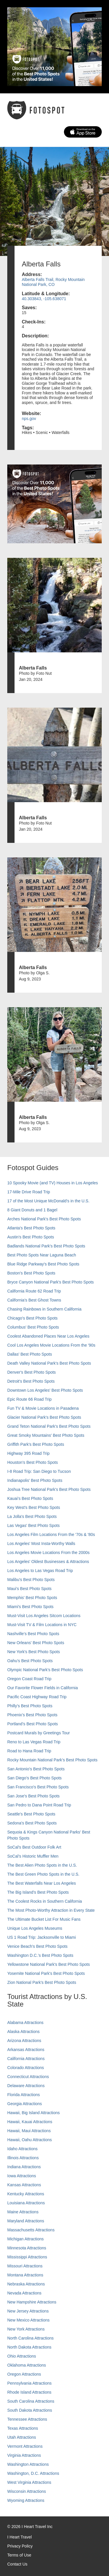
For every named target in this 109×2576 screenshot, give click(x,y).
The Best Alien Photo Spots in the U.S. (42, 1865)
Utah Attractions (21, 2437)
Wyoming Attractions (25, 2500)
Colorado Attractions (25, 2067)
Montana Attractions (25, 2275)
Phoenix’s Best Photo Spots (32, 1714)
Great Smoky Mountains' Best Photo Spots (45, 1435)
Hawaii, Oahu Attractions (29, 2139)
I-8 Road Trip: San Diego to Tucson (39, 1471)
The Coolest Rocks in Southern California (44, 1901)
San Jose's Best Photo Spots (33, 1796)
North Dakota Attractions (29, 2347)
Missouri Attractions (24, 2266)
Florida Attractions (23, 2094)
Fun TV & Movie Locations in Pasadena (43, 1408)
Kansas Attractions (24, 2184)
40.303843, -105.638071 (44, 298)
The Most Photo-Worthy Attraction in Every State (51, 1910)
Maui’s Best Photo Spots (29, 1588)
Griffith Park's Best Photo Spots (35, 1444)
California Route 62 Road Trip (34, 1291)
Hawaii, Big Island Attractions (33, 2112)
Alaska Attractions (23, 2031)
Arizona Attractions (24, 2040)
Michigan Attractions (25, 2239)
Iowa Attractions (21, 2175)
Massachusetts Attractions (31, 2230)
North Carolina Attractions (30, 2338)
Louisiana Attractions (26, 2203)
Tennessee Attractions (27, 2419)
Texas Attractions (22, 2428)
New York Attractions (25, 2329)
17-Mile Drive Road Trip (28, 1192)
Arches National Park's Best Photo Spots (44, 1219)
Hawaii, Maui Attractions (29, 2130)
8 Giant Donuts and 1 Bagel (32, 1210)
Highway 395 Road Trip (28, 1453)
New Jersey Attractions (28, 2311)
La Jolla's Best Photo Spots (32, 1516)
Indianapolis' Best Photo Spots (34, 1480)
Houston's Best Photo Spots (32, 1462)
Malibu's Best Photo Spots (31, 1579)
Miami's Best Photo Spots (30, 1606)
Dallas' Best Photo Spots (29, 1354)
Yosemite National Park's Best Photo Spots (46, 1973)
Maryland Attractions (25, 2221)
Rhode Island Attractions (29, 2392)
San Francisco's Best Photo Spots (38, 1787)
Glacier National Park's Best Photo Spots (44, 1417)
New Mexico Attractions (28, 2320)
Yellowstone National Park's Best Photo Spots (48, 1964)
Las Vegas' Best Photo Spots (33, 1525)
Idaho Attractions (22, 2148)
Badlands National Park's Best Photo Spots (46, 1246)
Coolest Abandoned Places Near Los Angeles (48, 1336)
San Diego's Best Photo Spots (34, 1778)
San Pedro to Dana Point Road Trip (39, 1805)
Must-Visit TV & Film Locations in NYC (41, 1624)
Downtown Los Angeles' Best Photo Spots (45, 1390)
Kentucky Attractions (25, 2194)
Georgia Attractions (24, 2103)
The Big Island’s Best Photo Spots (38, 1892)
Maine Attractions (22, 2212)
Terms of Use (19, 2555)
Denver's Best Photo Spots (31, 1372)
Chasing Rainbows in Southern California (44, 1309)
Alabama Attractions (25, 2022)
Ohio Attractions (21, 2356)
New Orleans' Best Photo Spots (35, 1642)
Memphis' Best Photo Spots (32, 1597)
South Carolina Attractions (30, 2401)
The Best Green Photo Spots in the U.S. (43, 1874)
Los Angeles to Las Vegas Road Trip (40, 1570)
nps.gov (29, 418)
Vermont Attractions (24, 2446)
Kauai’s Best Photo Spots (30, 1498)
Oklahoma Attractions (26, 2365)
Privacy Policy (20, 2546)
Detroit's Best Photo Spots (31, 1381)
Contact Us (17, 2564)
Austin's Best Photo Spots (30, 1237)
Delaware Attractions (25, 2085)
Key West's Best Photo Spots (33, 1507)
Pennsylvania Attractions (29, 2383)
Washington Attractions (28, 2464)
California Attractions (25, 2058)
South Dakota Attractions (29, 2410)
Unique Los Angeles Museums (34, 1928)
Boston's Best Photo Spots (31, 1273)
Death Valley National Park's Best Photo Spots (49, 1363)
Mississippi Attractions (27, 2257)
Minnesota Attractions (26, 2248)
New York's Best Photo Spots (33, 1651)
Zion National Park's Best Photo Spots (41, 1982)
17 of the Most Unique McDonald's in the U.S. (48, 1201)
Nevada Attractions (24, 2293)
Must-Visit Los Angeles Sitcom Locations (44, 1615)
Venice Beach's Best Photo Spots (37, 1946)
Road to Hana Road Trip (29, 1751)
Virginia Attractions (24, 2455)
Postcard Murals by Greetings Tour (38, 1733)
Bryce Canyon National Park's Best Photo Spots (50, 1282)
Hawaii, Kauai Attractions (29, 2121)
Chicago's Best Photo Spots (32, 1318)
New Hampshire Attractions (31, 2302)
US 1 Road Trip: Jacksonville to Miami (41, 1937)
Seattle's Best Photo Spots (31, 1814)
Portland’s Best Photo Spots (32, 1724)
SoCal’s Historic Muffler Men (32, 1856)
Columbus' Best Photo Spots (33, 1327)
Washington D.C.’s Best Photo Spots (40, 1955)
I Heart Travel (19, 2537)
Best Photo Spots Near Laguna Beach (41, 1255)
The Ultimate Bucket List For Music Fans (44, 1919)
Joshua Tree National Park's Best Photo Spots (49, 1489)
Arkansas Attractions (25, 2049)
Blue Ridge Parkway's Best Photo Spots (43, 1264)
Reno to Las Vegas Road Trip (33, 1742)
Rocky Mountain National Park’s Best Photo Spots (52, 1760)
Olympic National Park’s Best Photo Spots (45, 1669)
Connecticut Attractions (28, 2076)
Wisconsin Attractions (26, 2491)
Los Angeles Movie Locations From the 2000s (48, 1552)
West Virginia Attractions (29, 2482)
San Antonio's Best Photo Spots (36, 1769)
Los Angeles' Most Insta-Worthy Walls (41, 1543)
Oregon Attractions (24, 2374)
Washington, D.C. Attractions (33, 2473)
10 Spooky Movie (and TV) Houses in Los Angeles (52, 1183)
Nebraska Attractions (26, 2284)
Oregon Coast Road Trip (29, 1678)
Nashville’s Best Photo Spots (33, 1633)
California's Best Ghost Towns (34, 1300)
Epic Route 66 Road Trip (29, 1399)
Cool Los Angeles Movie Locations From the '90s (51, 1345)
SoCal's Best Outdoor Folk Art (34, 1847)
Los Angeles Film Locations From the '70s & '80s (51, 1534)
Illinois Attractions (23, 2157)
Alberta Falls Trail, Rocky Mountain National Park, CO (53, 282)
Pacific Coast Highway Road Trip (37, 1696)
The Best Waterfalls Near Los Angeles (41, 1883)
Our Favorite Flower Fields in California (42, 1687)
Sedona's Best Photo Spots (32, 1823)
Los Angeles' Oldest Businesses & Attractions (48, 1561)
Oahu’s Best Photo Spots (30, 1660)
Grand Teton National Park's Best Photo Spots (48, 1426)
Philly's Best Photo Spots (29, 1705)
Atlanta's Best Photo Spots (31, 1228)
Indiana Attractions (24, 2166)
